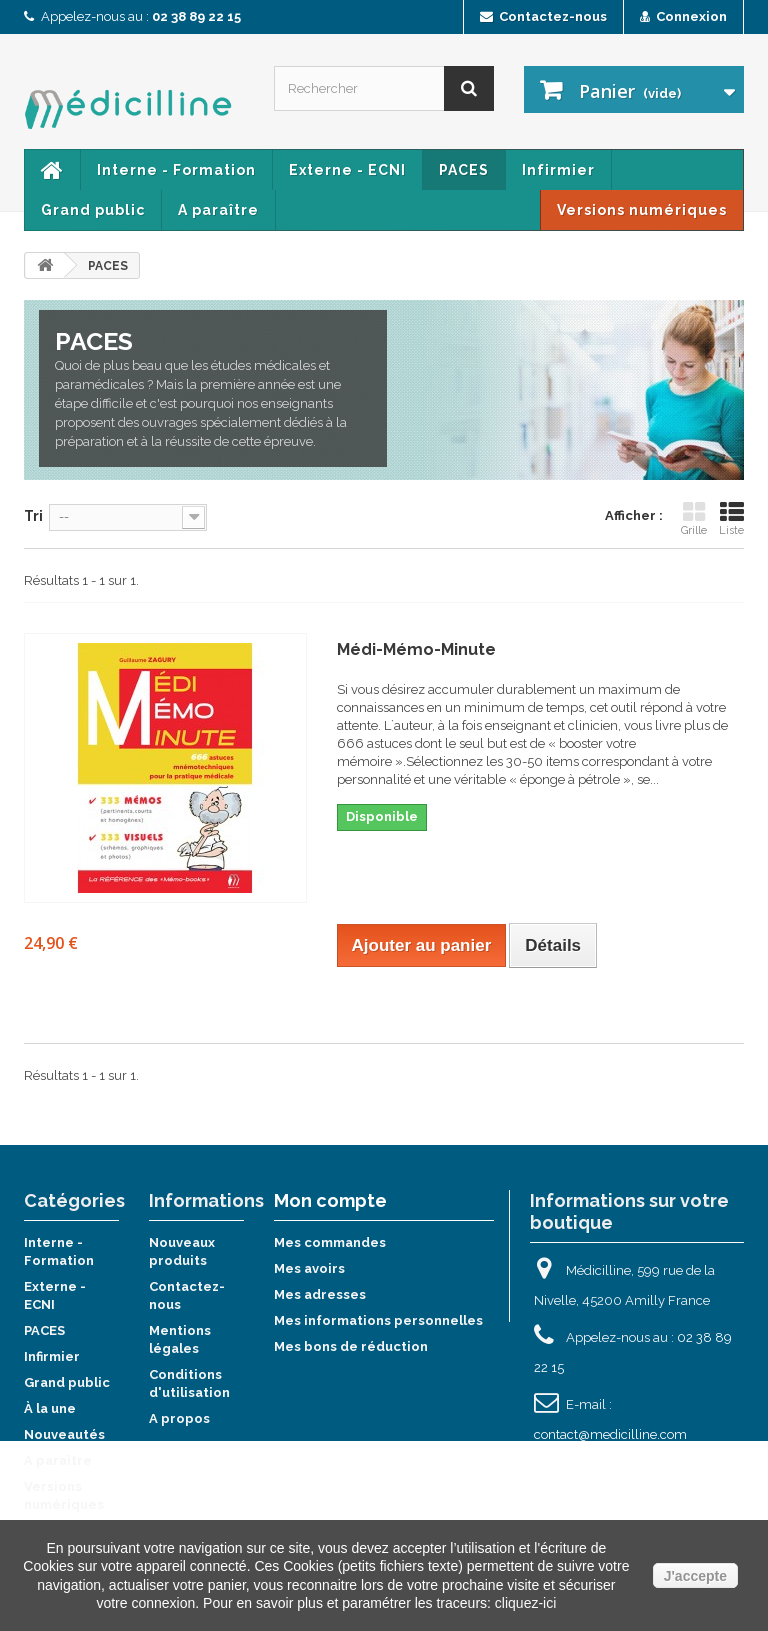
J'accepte (695, 1576)
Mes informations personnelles (378, 1320)
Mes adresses (320, 1294)
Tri (33, 516)
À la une (50, 1408)
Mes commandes (330, 1242)
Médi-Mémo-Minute (416, 649)
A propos (179, 1418)
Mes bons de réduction (351, 1346)
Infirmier (558, 170)
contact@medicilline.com (610, 1434)
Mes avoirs (309, 1268)
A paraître (218, 210)
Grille (694, 518)
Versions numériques (642, 210)
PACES (464, 170)
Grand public (93, 210)
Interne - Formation (176, 170)
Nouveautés (64, 1434)
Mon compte (330, 1200)
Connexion (683, 16)
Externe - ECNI (347, 170)
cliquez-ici (525, 1603)
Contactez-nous (543, 16)
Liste (731, 518)
